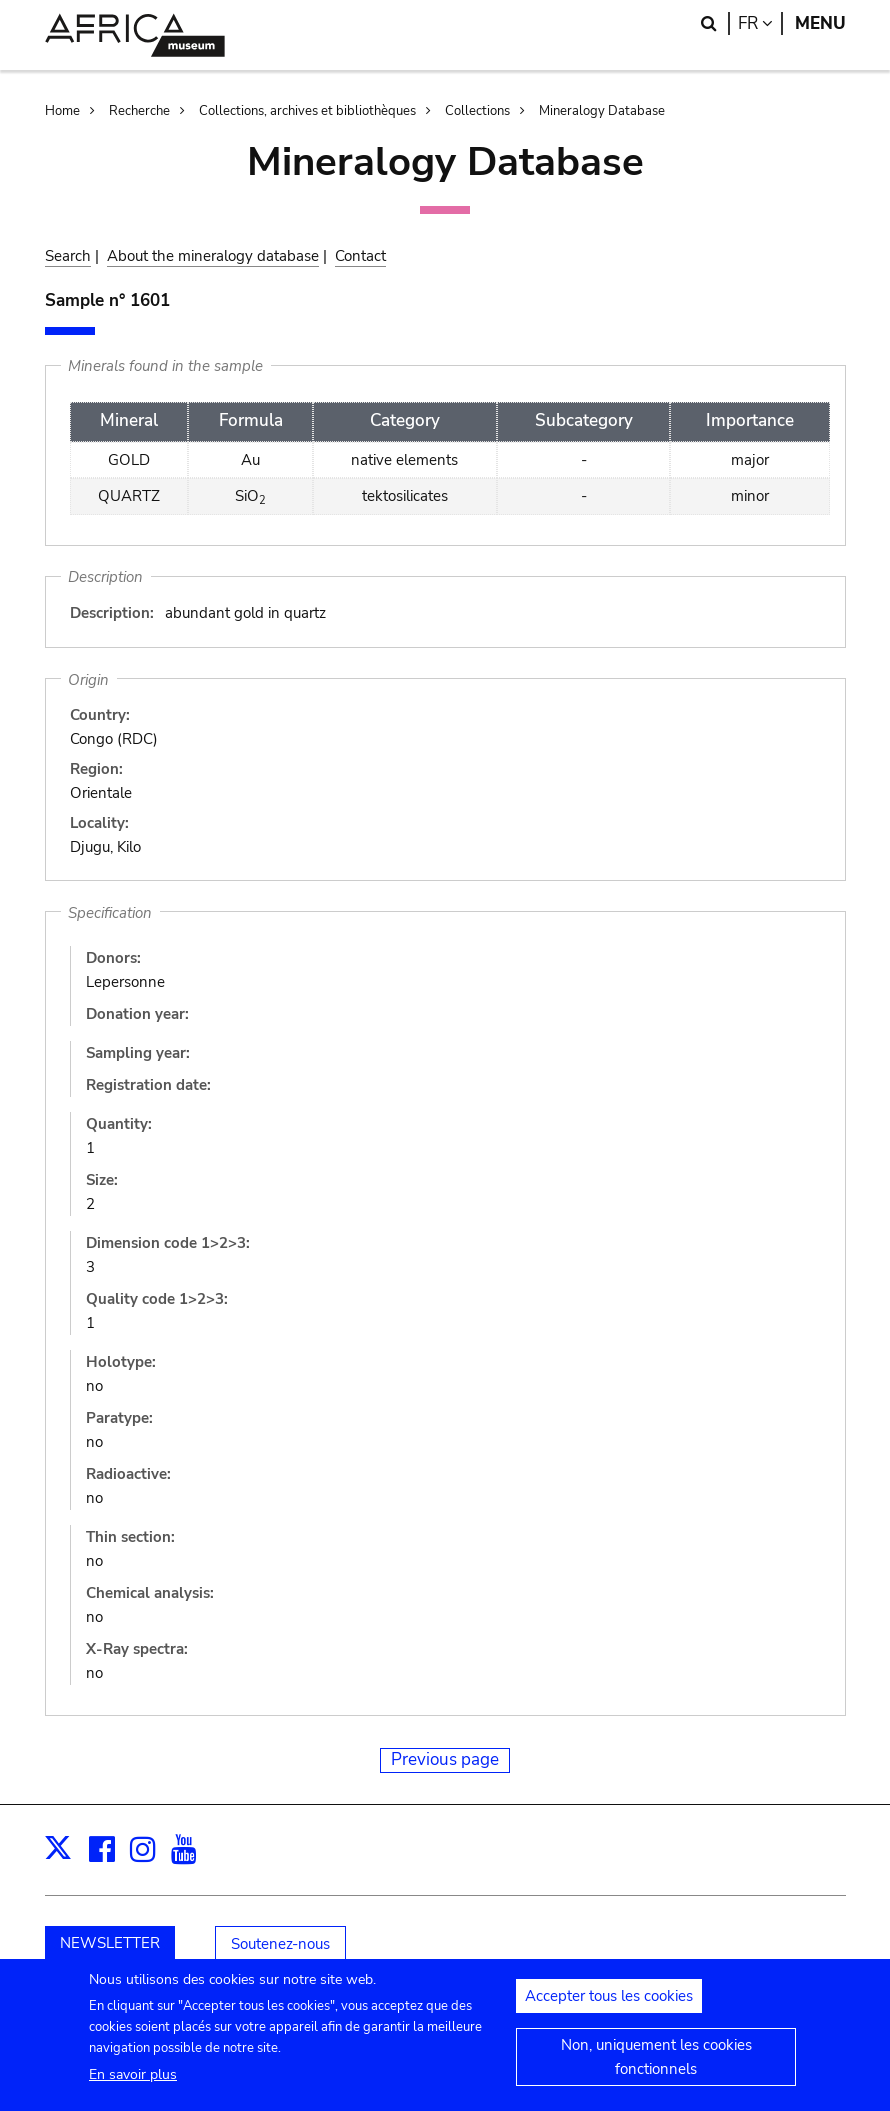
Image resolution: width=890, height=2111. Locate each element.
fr (760, 23)
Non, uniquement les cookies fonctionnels (656, 2070)
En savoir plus (133, 2086)
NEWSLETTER (110, 1943)
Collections (477, 111)
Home (62, 111)
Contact (360, 256)
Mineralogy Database (602, 111)
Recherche (139, 111)
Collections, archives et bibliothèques (307, 111)
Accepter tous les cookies (609, 2009)
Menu (820, 23)
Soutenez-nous (280, 1944)
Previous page (445, 1759)
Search (68, 256)
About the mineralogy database (213, 256)
